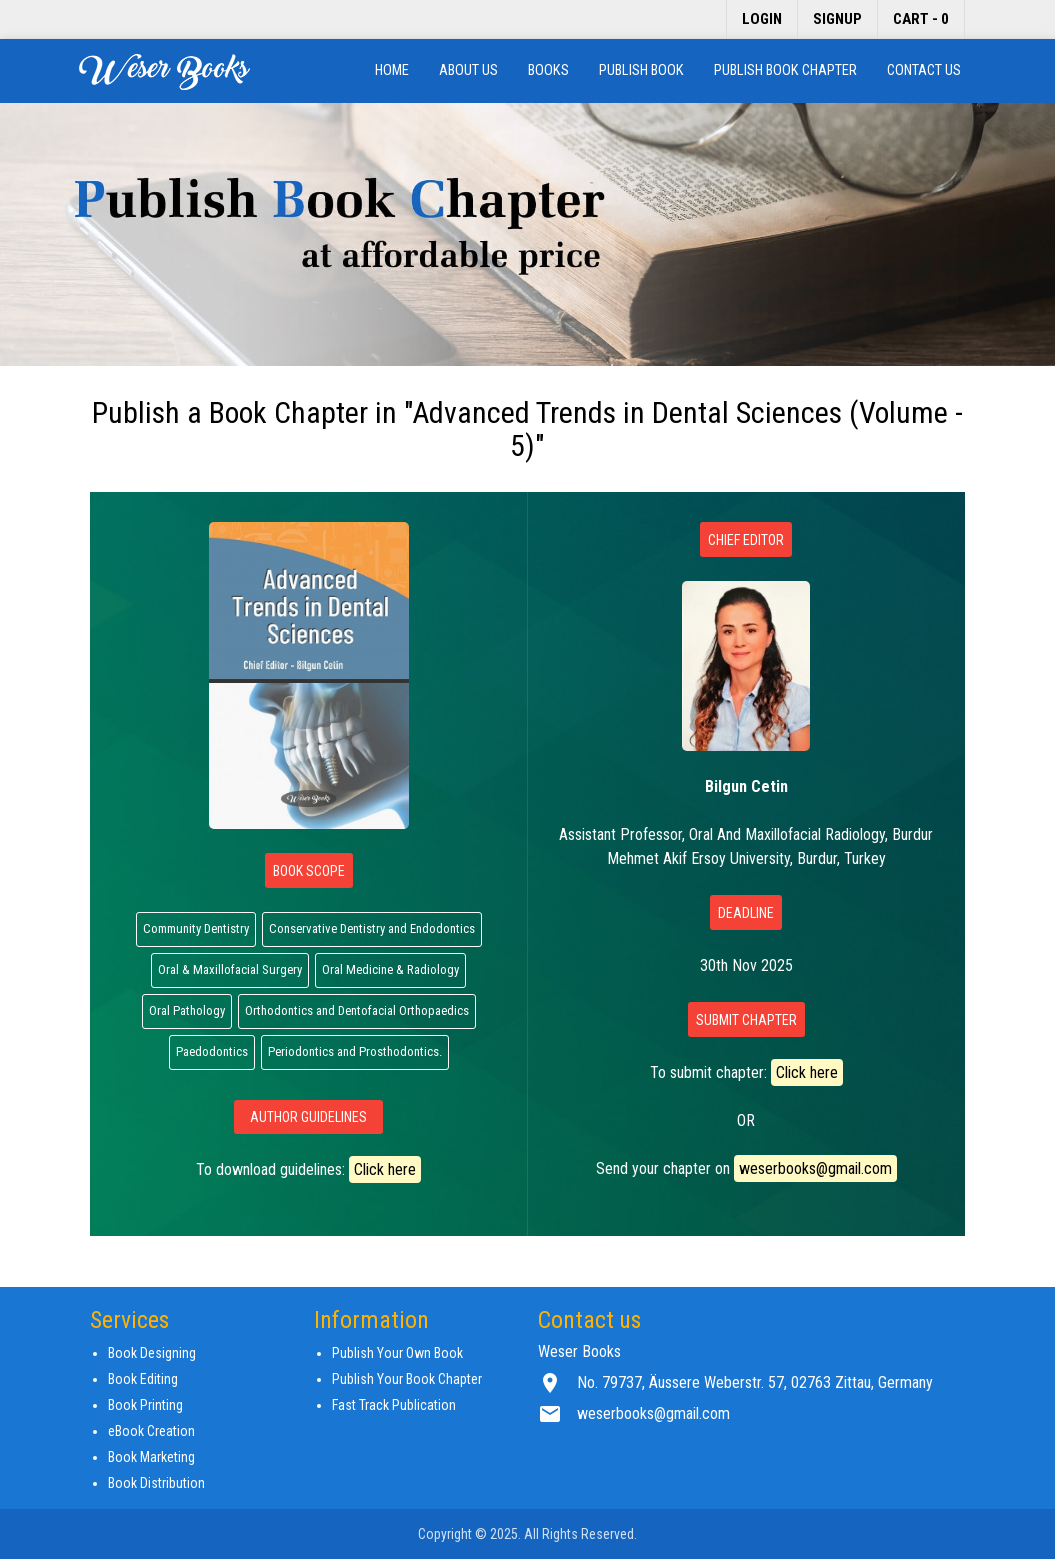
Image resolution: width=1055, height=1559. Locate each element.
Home (392, 70)
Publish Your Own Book (397, 1353)
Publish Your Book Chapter (407, 1379)
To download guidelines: (308, 1169)
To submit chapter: (746, 1072)
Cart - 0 (921, 19)
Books (548, 70)
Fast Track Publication (394, 1405)
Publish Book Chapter (785, 70)
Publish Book (641, 70)
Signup (837, 19)
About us (468, 70)
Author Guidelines (308, 1117)
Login (762, 19)
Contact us (924, 70)
